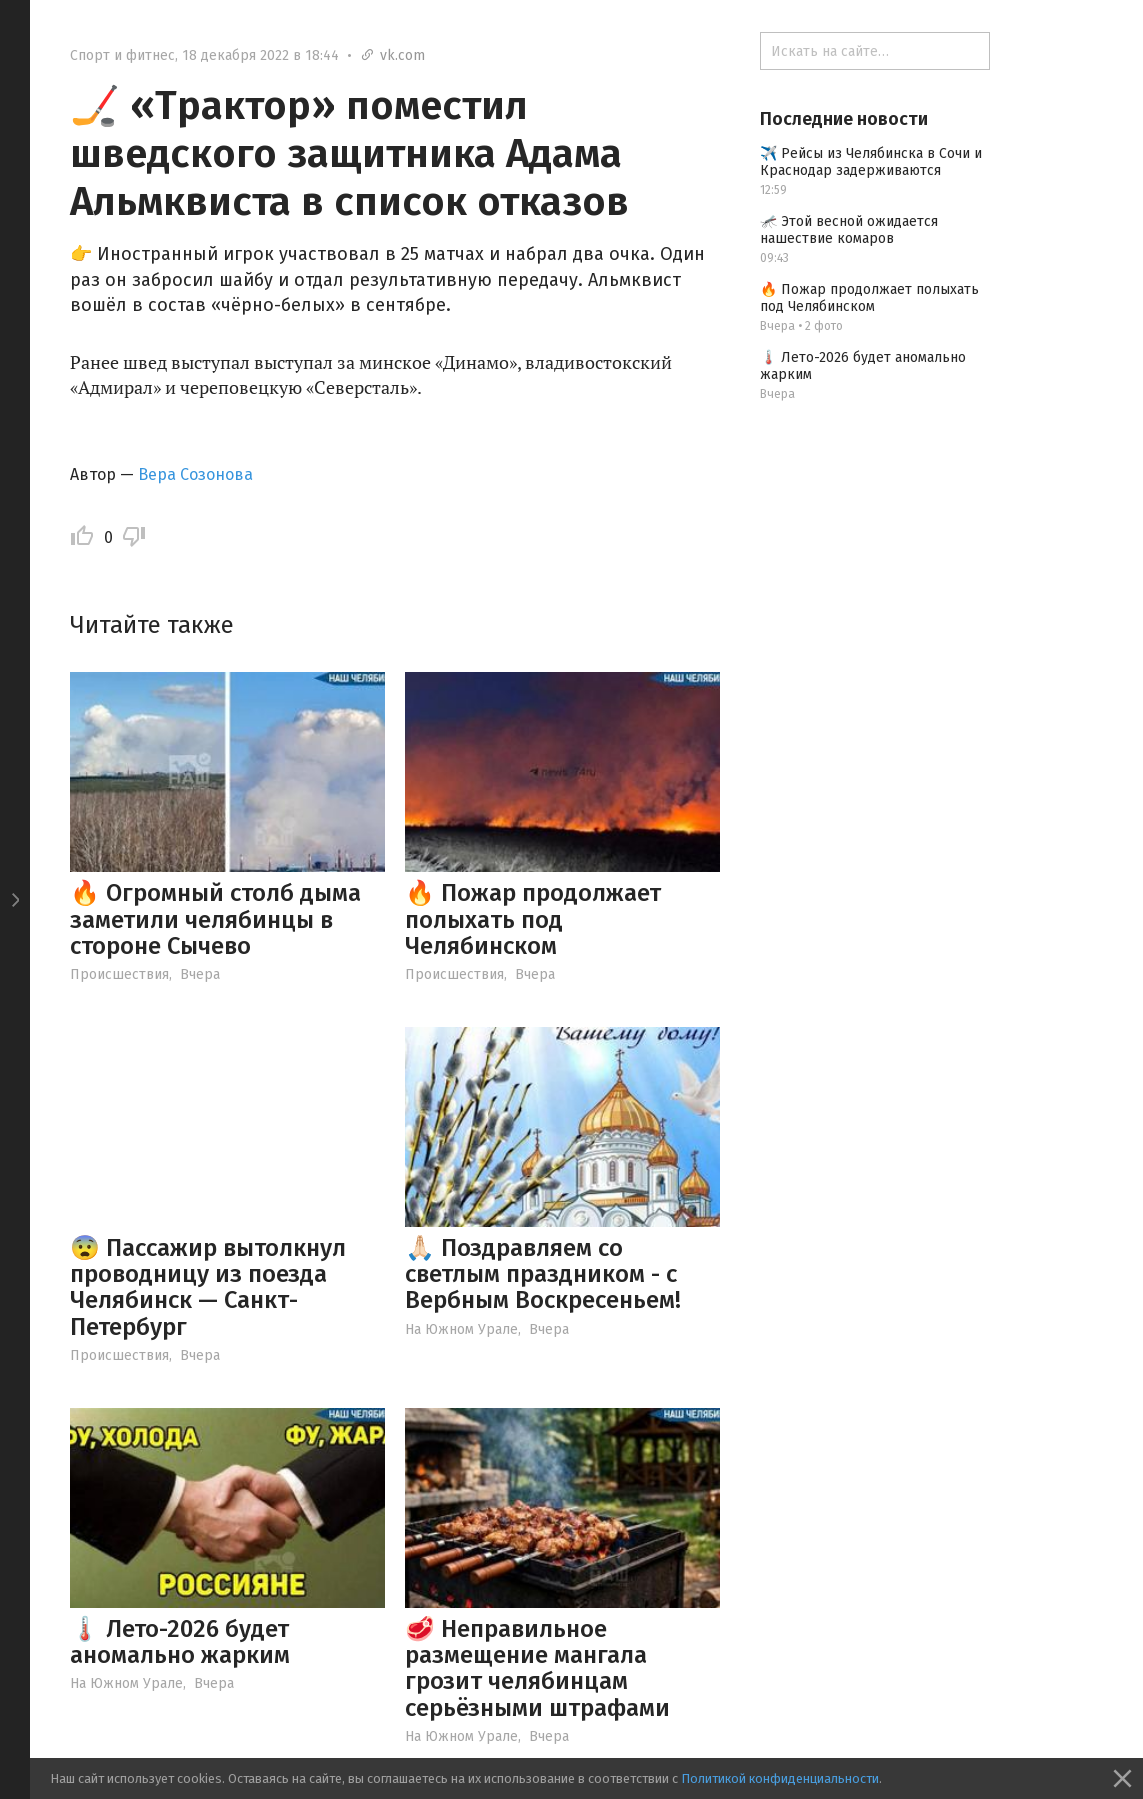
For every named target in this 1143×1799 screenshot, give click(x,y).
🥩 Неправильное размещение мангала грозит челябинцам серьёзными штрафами (537, 1668)
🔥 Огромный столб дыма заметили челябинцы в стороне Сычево (215, 919)
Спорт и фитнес (122, 55)
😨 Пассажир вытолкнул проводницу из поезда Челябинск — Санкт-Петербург (208, 1287)
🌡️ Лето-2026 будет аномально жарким (180, 1642)
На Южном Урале (461, 1329)
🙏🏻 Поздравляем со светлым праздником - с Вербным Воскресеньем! (543, 1274)
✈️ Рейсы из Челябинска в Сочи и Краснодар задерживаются (871, 162)
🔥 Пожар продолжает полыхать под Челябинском (533, 919)
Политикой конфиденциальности (780, 1778)
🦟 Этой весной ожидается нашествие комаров (849, 230)
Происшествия (119, 974)
